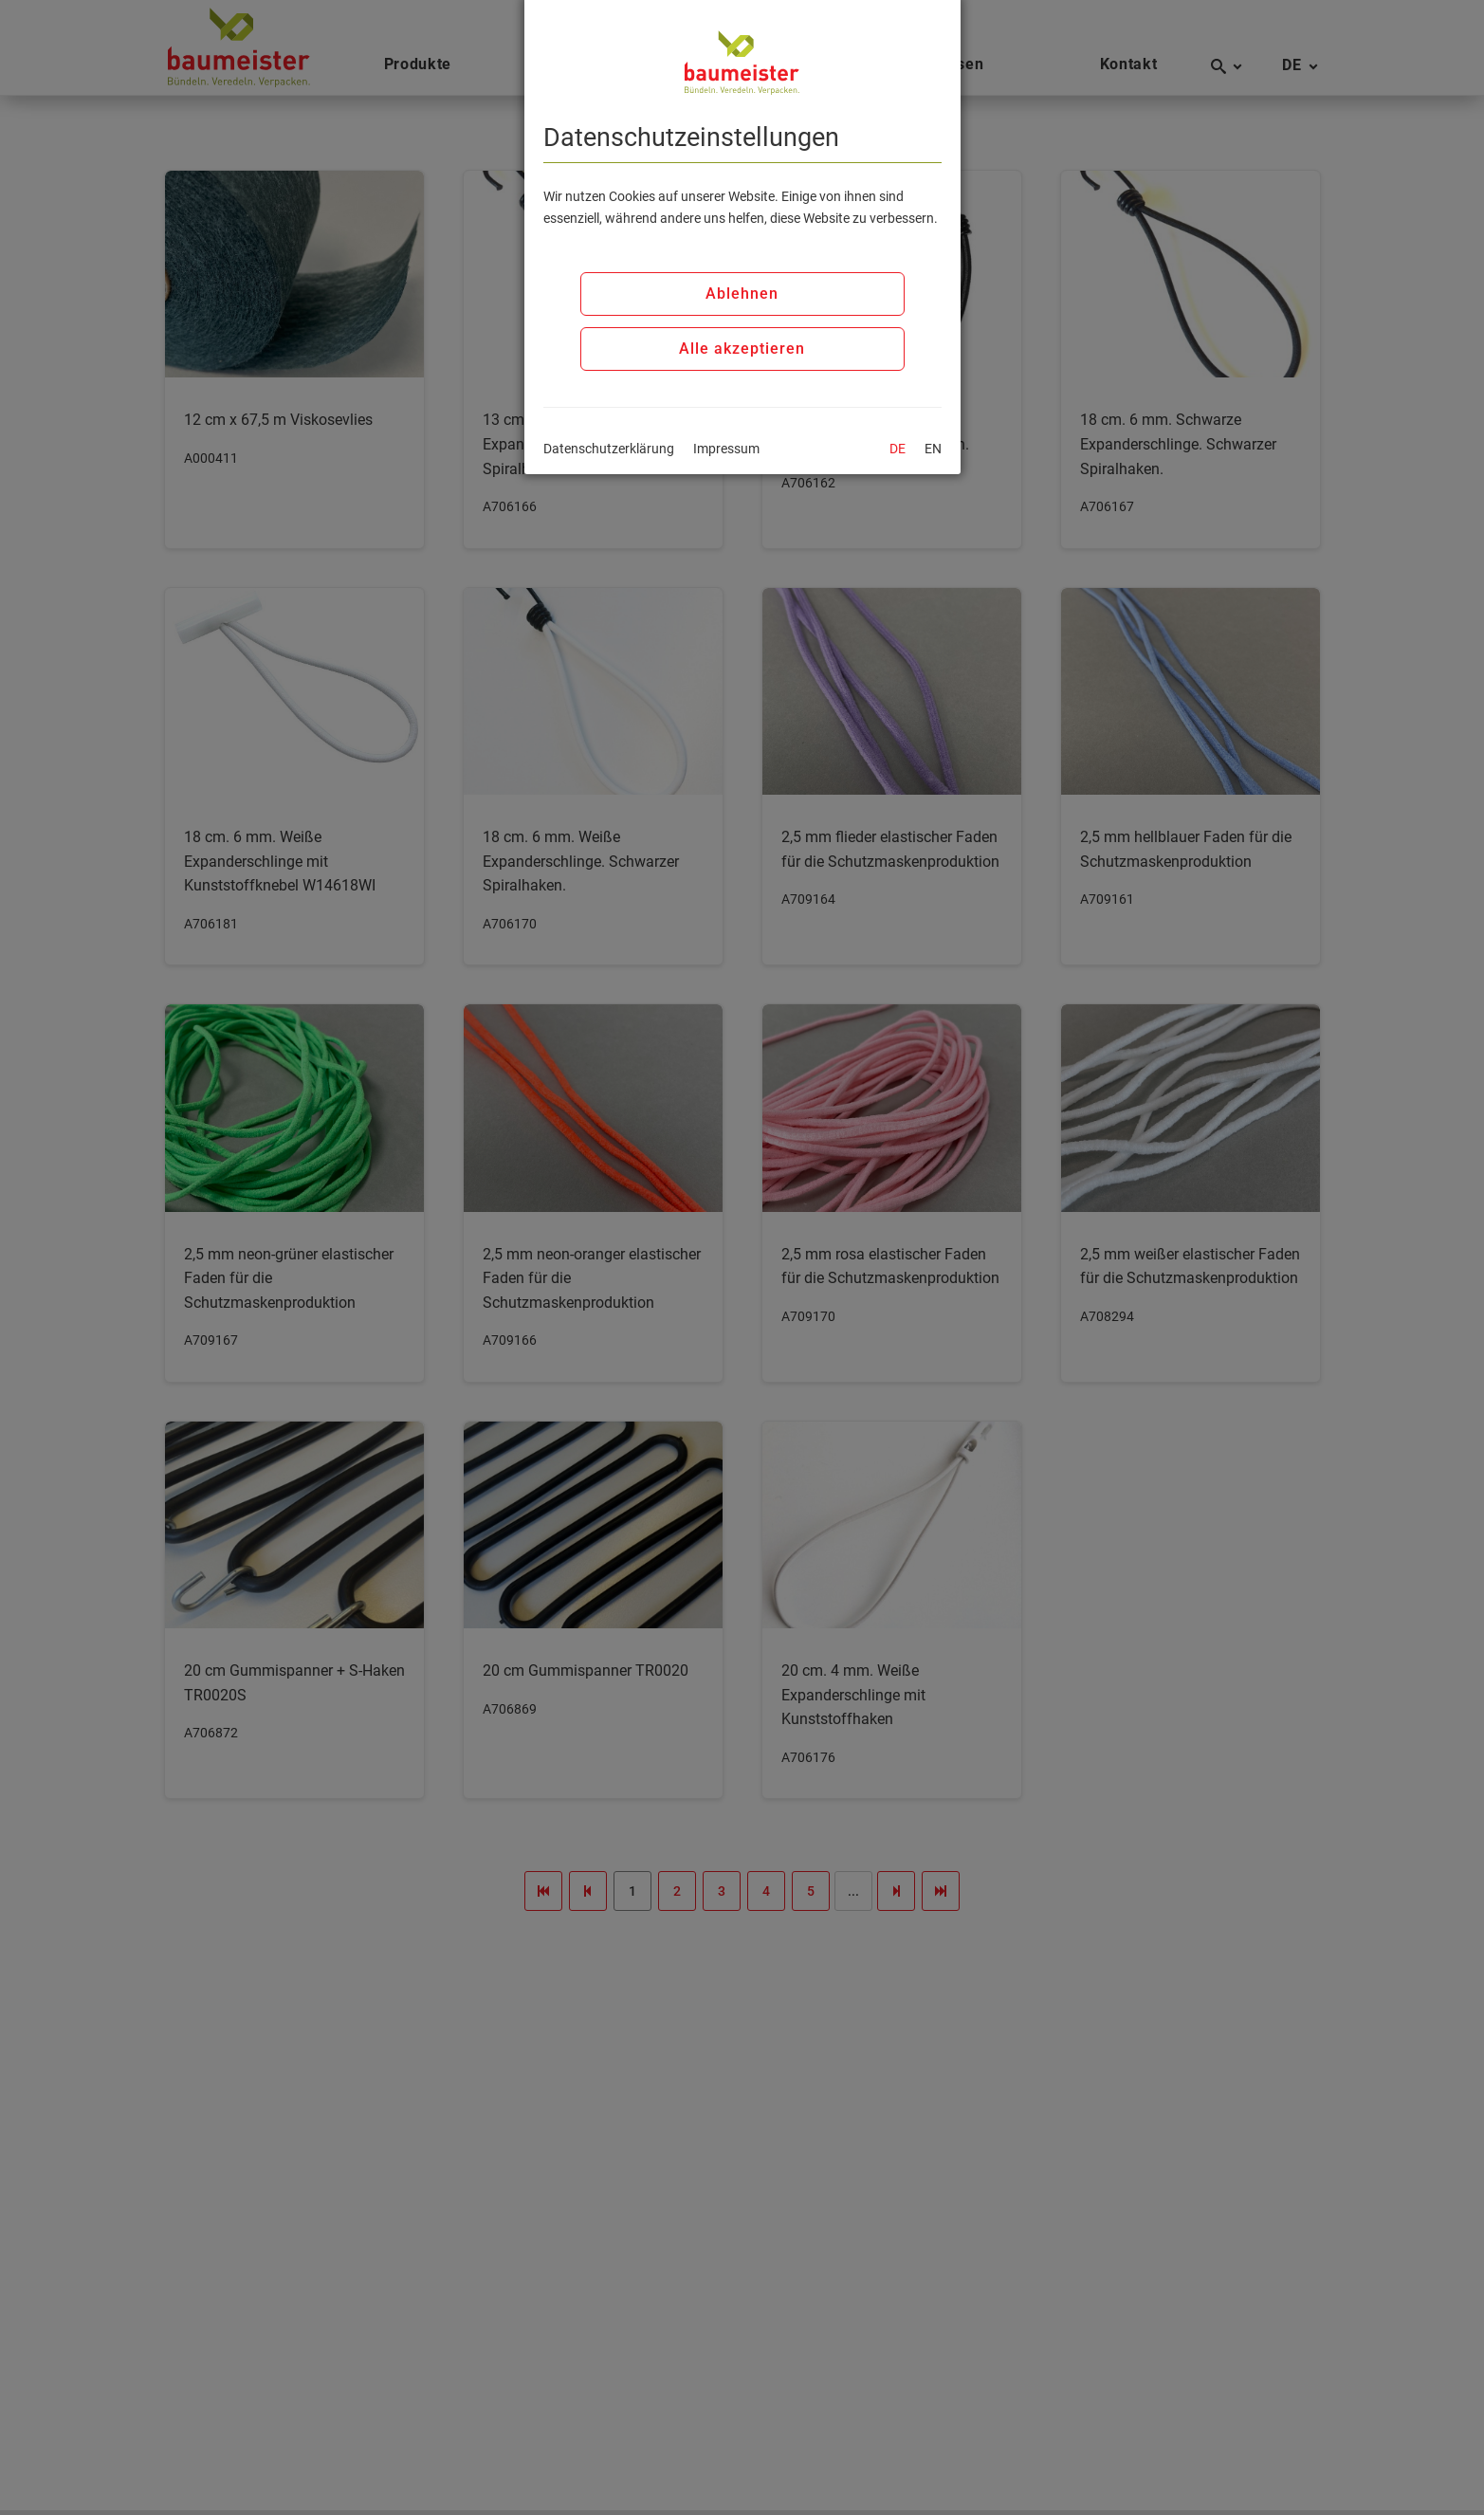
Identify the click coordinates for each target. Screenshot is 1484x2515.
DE (897, 448)
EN (933, 448)
